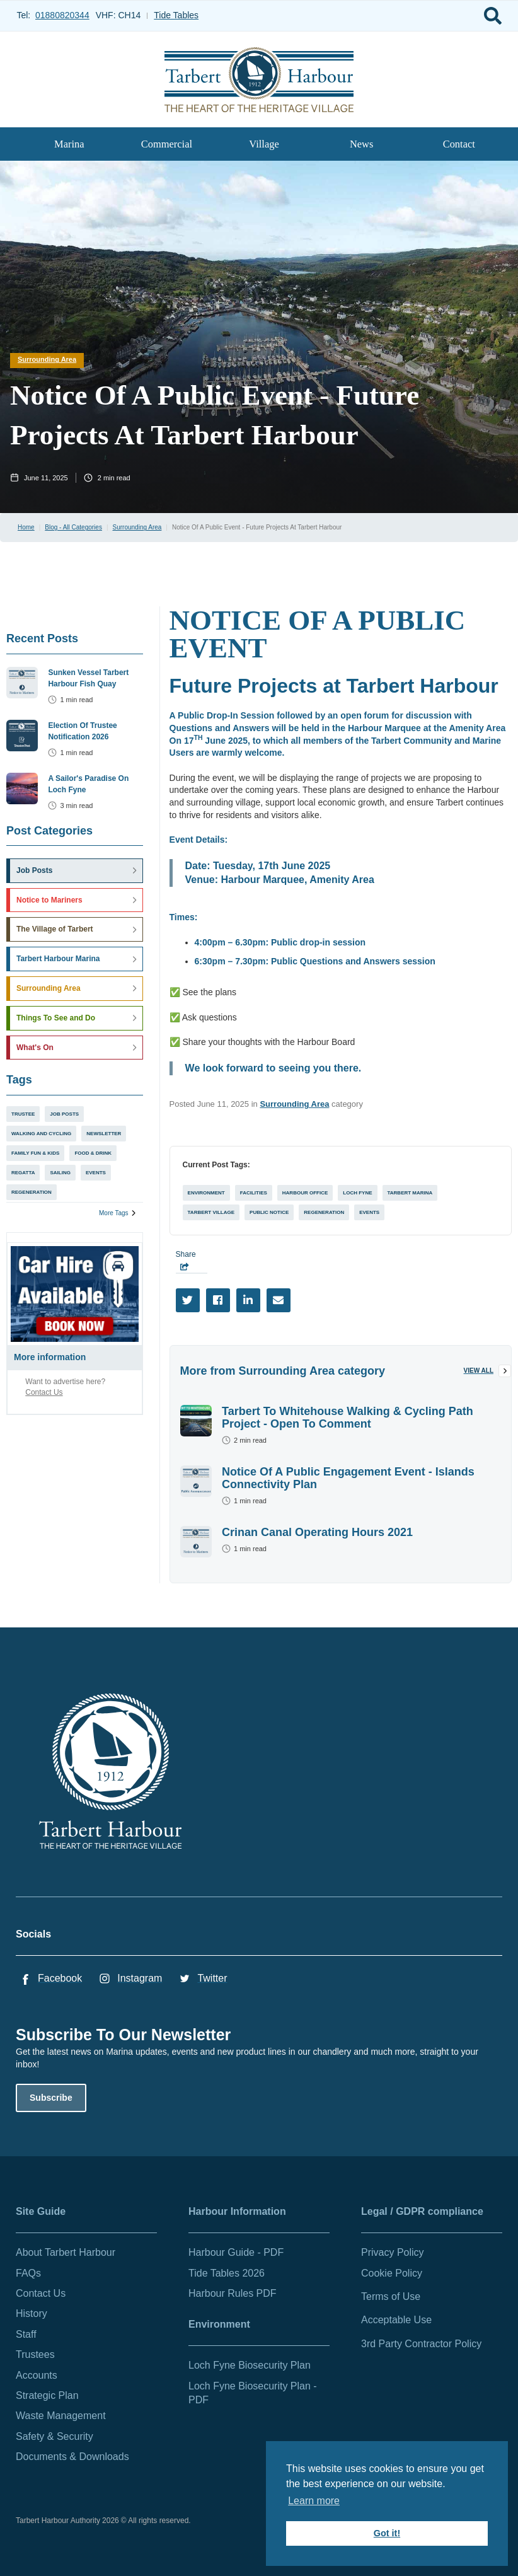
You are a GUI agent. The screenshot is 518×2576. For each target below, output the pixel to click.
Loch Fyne (357, 1193)
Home (26, 527)
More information (50, 1357)
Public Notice (269, 1212)
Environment (206, 1193)
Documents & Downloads (72, 2456)
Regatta (23, 1172)
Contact (459, 144)
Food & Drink (93, 1153)
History (31, 2313)
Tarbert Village (211, 1212)
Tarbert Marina (410, 1193)
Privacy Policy (392, 2252)
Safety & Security (54, 2436)
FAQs (28, 2273)
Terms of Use (390, 2296)
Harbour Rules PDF (232, 2293)
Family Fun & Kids (35, 1153)
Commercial (166, 144)
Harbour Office (305, 1193)
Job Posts (64, 1114)
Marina (69, 144)
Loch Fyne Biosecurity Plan (249, 2365)
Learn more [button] (314, 2500)
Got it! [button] (387, 2533)
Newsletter (103, 1133)
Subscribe (51, 2098)
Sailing (60, 1172)
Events (96, 1172)
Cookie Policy (391, 2273)
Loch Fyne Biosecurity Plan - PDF (252, 2393)
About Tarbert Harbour (65, 2252)
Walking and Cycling (41, 1133)
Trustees (35, 2354)
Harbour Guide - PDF (236, 2252)
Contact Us (43, 1392)
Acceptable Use (396, 2319)
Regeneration (31, 1192)
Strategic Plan (47, 2395)
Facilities (253, 1193)
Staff (26, 2334)
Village (264, 144)
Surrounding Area (47, 359)
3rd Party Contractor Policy (421, 2343)
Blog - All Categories (73, 527)
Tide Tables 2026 (226, 2273)
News (361, 144)
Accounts (36, 2375)
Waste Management (61, 2415)
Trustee (23, 1114)
